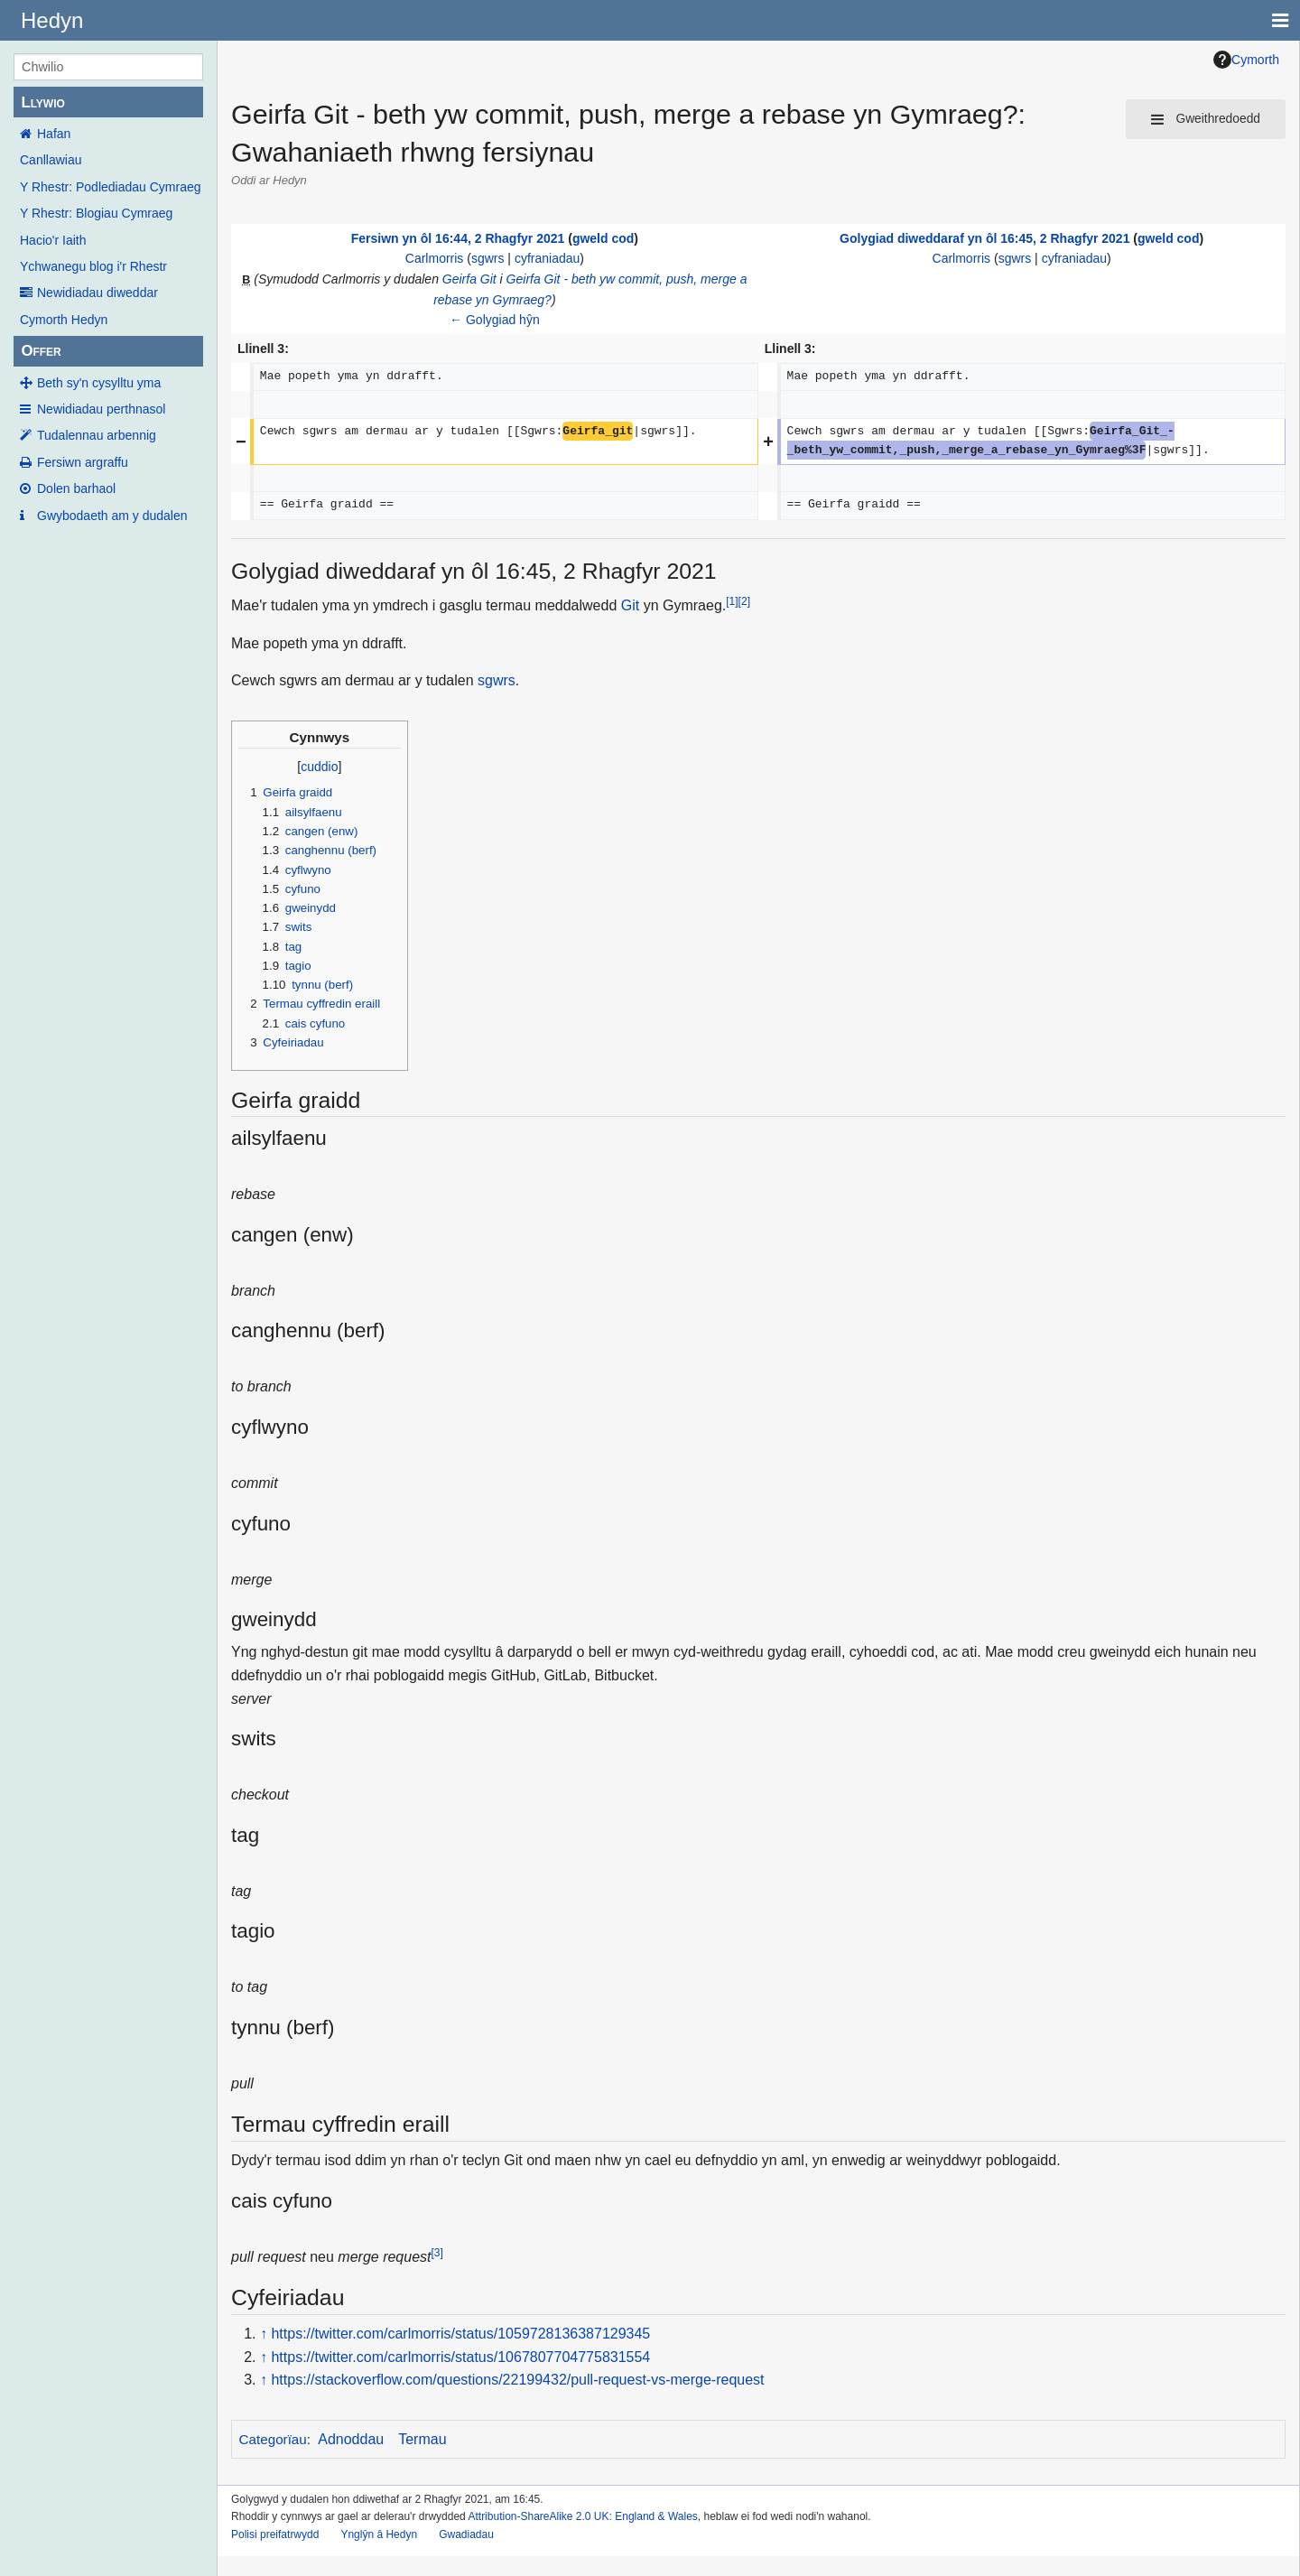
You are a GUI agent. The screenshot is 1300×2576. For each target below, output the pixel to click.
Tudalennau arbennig (96, 435)
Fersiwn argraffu (82, 462)
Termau (422, 2439)
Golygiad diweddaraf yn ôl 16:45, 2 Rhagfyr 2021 (984, 238)
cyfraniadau (547, 258)
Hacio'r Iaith (53, 240)
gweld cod (603, 238)
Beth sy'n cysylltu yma (99, 383)
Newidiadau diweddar (97, 292)
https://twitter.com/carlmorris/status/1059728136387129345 (460, 2333)
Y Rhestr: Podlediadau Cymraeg (110, 187)
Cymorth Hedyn (63, 319)
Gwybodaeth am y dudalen (112, 515)
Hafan (53, 133)
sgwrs (488, 258)
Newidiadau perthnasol (101, 409)
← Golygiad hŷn (495, 319)
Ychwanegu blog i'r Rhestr (93, 266)
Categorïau (273, 2439)
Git (630, 605)
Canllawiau (50, 160)
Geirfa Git (469, 279)
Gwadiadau (466, 2534)
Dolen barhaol (76, 488)
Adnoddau (351, 2439)
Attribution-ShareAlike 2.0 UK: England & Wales (582, 2516)
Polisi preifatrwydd (275, 2534)
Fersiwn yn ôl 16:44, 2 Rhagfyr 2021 (458, 238)
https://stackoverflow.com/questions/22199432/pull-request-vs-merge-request (517, 2379)
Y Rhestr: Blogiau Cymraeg (96, 213)
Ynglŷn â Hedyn (378, 2534)
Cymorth (1246, 60)
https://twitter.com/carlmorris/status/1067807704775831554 (460, 2357)
